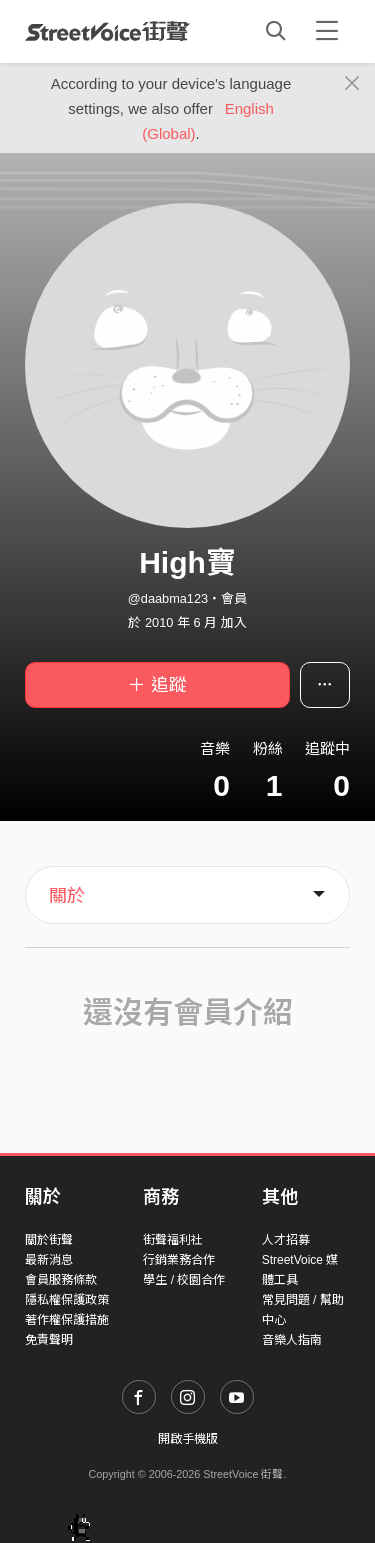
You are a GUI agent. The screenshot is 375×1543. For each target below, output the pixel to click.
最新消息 (49, 1260)
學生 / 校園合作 (184, 1280)
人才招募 (286, 1240)
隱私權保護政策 (67, 1300)
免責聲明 (49, 1340)
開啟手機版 (188, 1439)
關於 (67, 896)
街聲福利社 (173, 1240)
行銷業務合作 (179, 1260)
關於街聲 (49, 1240)
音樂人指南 (292, 1340)
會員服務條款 (61, 1280)
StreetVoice (107, 31)
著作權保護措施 (67, 1320)
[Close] (352, 84)
